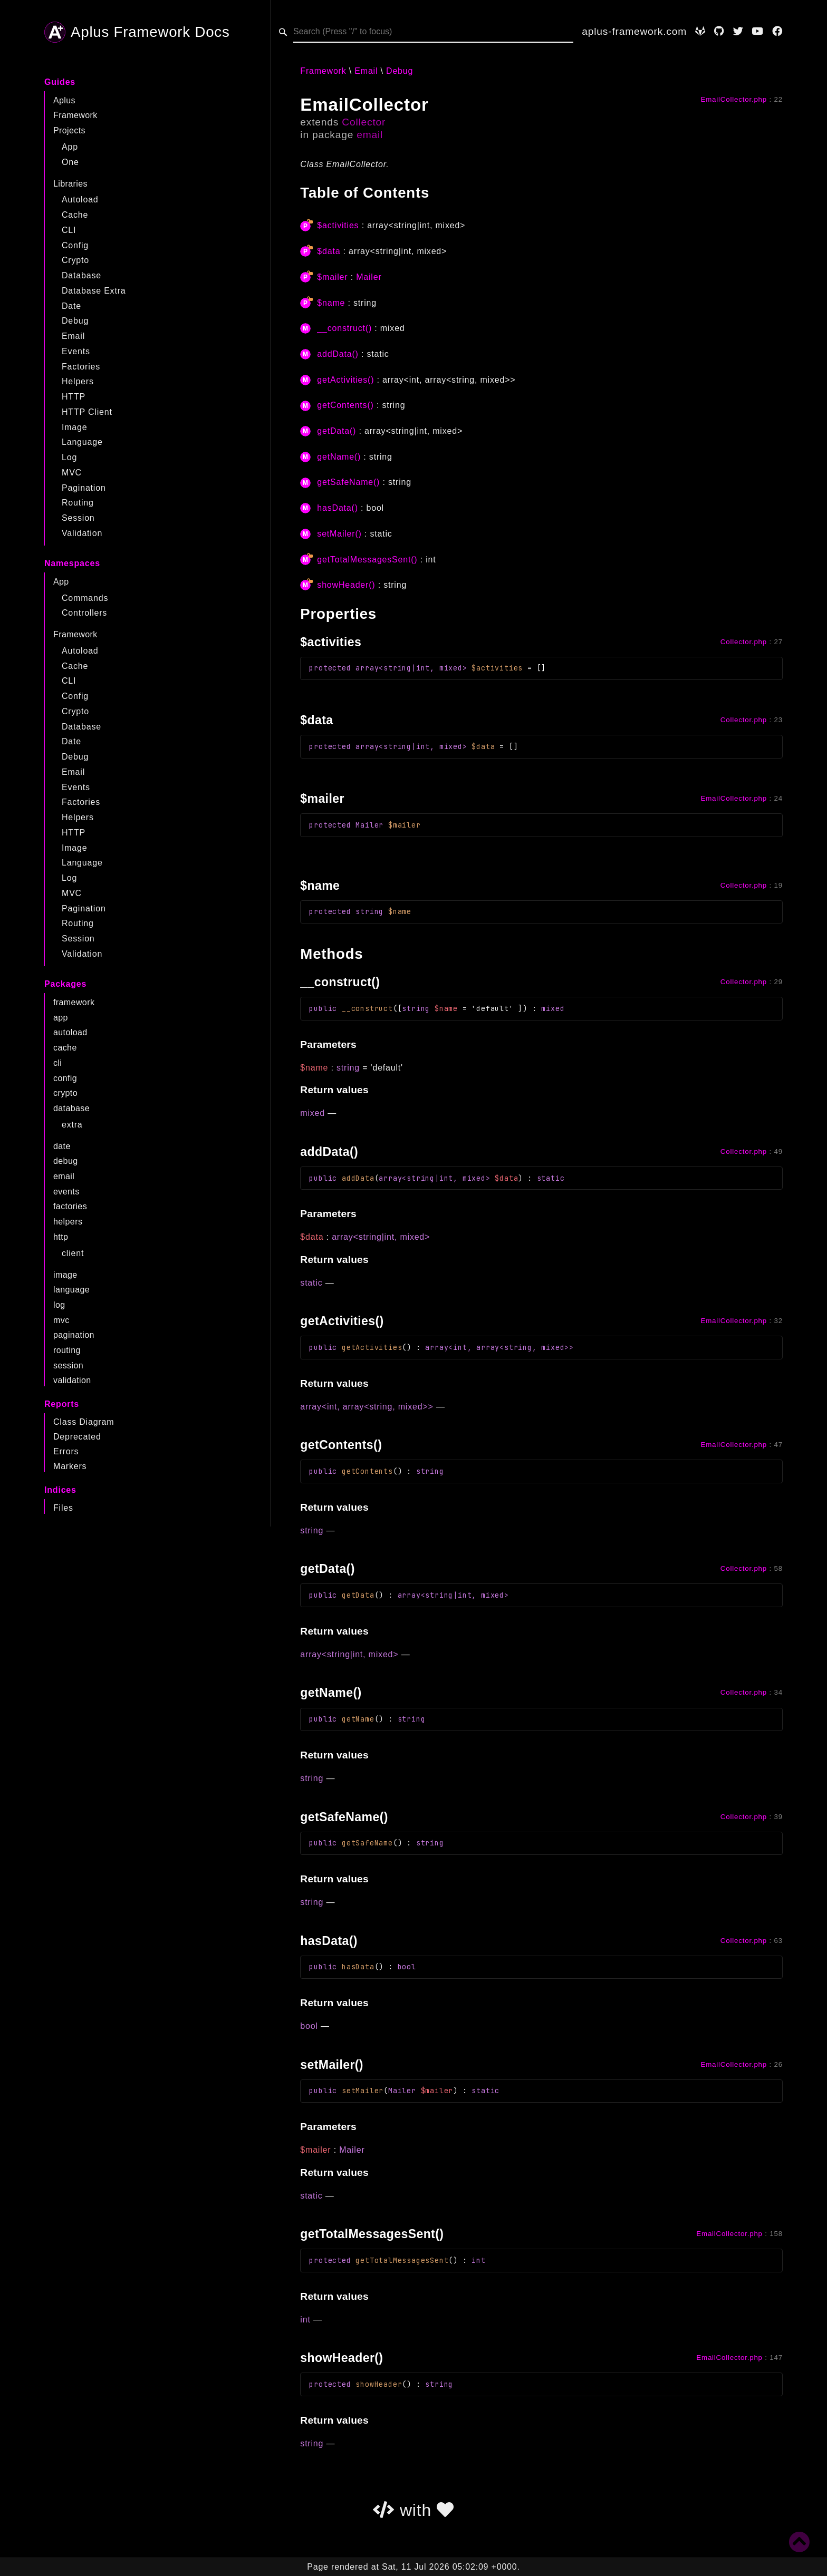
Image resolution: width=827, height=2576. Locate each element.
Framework (75, 115)
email (63, 1176)
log (59, 1304)
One (70, 162)
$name (331, 302)
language (71, 1289)
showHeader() (346, 584)
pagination (73, 1334)
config (65, 1078)
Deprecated (77, 1436)
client (73, 1253)
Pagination (84, 487)
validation (72, 1380)
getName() (339, 456)
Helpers (78, 381)
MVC (72, 472)
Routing (78, 502)
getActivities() (345, 379)
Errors (66, 1451)
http (60, 1236)
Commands (85, 598)
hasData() (337, 507)
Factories (81, 366)
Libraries (70, 183)
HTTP (73, 396)
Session (78, 517)
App (70, 146)
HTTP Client (87, 411)
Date (71, 306)
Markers (69, 1466)
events (66, 1191)
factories (70, 1206)
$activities (338, 225)
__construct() (344, 328)
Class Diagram (83, 1421)
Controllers (84, 612)
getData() (336, 430)
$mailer (332, 277)
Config (75, 245)
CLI (69, 230)
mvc (61, 1320)
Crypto (75, 260)
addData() (337, 353)
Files (63, 1507)
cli (57, 1062)
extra (72, 1124)
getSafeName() (348, 482)
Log (69, 457)
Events (76, 351)
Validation (82, 533)
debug (65, 1160)
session (68, 1365)
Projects (69, 130)
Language (82, 442)
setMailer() (339, 533)
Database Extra (94, 290)
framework (73, 1002)
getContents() (345, 405)
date (62, 1146)
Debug (75, 320)
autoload (70, 1032)
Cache (75, 214)
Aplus (64, 100)
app (60, 1017)
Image (74, 427)
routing (67, 1350)
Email (73, 336)
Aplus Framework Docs (137, 32)
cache (65, 1047)
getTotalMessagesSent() (367, 559)
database (71, 1108)
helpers (67, 1221)
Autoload (80, 199)
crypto (65, 1092)
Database (81, 275)
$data (328, 251)
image (65, 1274)
